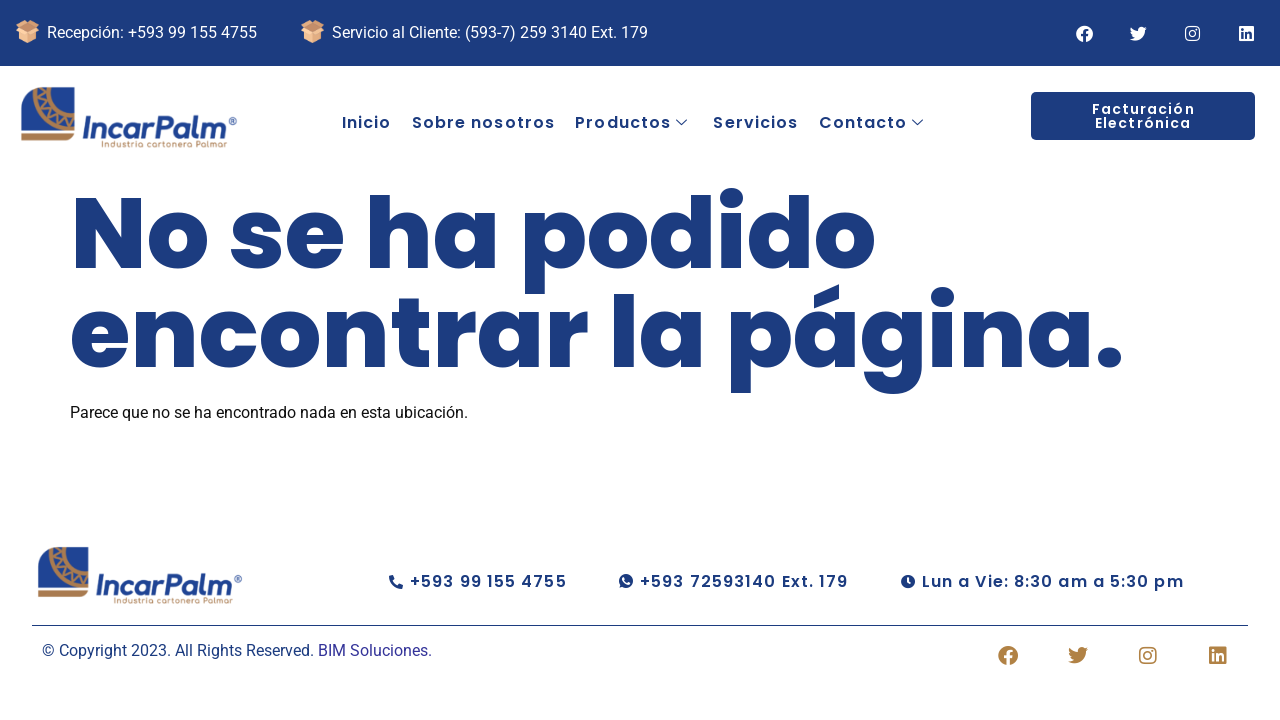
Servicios (755, 122)
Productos (631, 123)
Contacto (871, 123)
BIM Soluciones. (375, 650)
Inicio (367, 122)
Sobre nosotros (483, 122)
